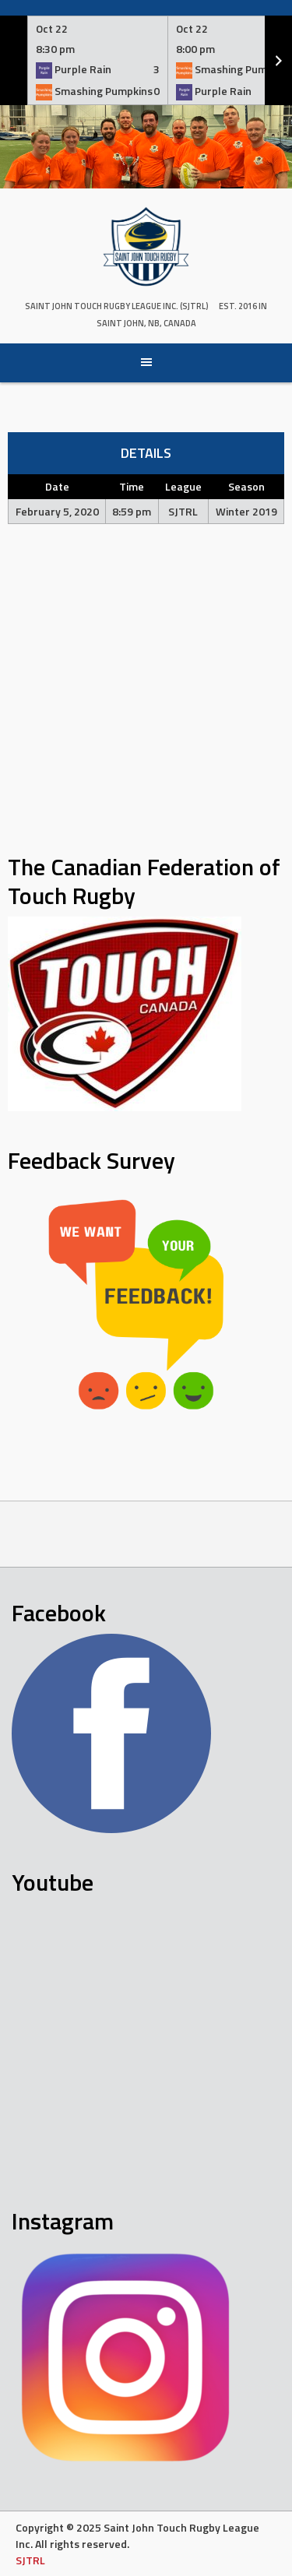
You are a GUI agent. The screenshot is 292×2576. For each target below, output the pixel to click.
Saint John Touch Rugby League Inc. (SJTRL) (117, 306)
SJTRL (30, 2560)
